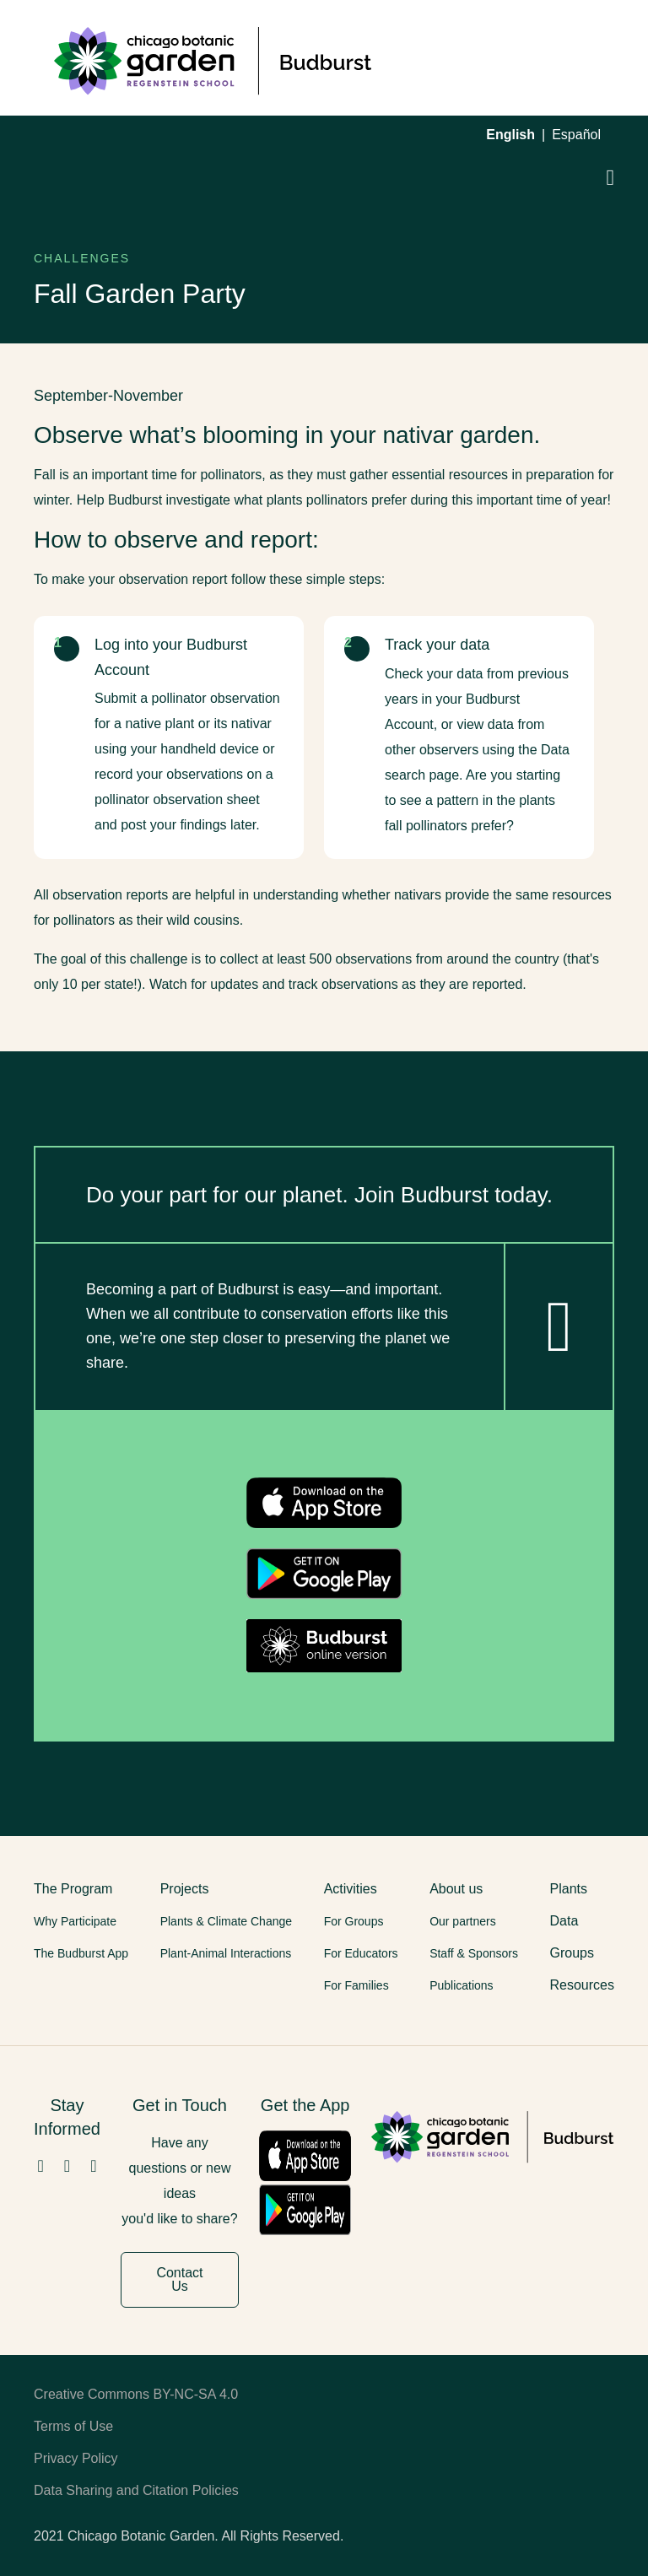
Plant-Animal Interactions (226, 1953)
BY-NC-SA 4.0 (195, 2394)
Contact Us (179, 2279)
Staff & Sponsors (473, 1953)
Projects (184, 1889)
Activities (350, 1889)
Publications (461, 1985)
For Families (356, 1985)
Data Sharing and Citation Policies (136, 2490)
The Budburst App (81, 1953)
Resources (582, 1985)
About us (456, 1889)
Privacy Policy (76, 2458)
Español (576, 134)
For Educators (361, 1953)
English (510, 134)
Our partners (462, 1921)
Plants (568, 1889)
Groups (572, 1953)
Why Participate (75, 1921)
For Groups (354, 1921)
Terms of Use (73, 2426)
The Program (73, 1889)
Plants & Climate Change (226, 1921)
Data (564, 1921)
